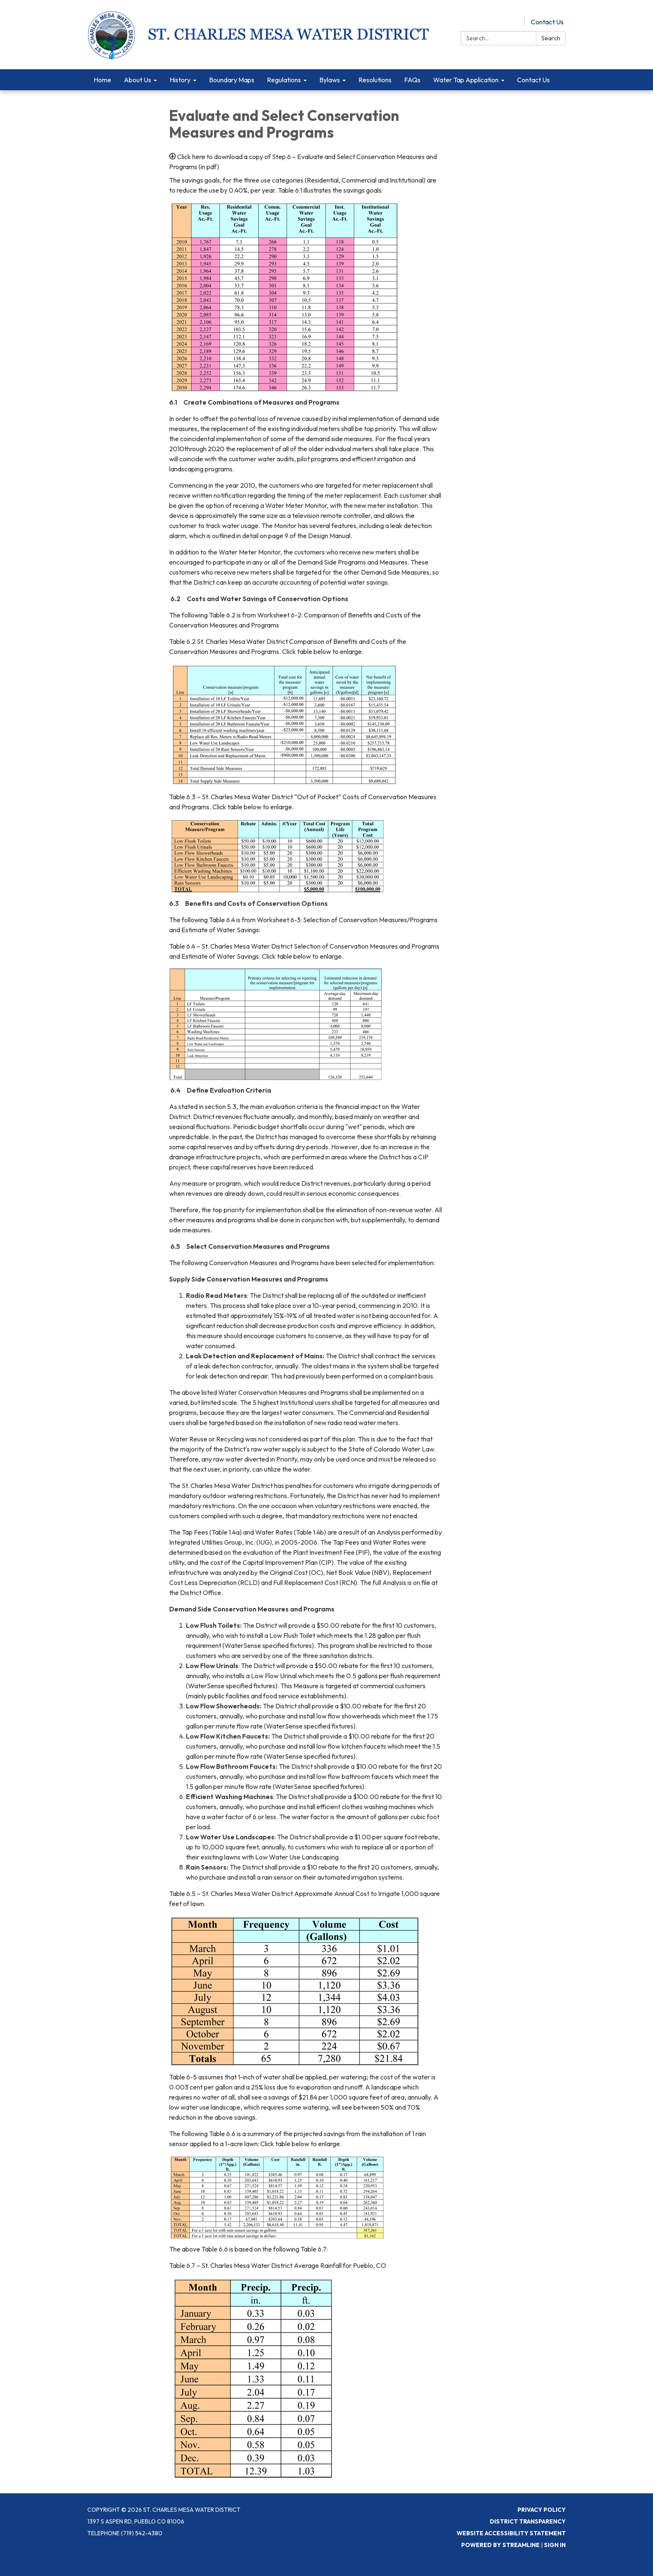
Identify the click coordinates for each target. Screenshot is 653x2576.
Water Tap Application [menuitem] (466, 80)
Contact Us (547, 22)
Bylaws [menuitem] (329, 80)
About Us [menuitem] (137, 80)
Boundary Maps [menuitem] (231, 80)
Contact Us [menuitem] (533, 80)
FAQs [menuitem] (412, 80)
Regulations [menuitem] (284, 80)
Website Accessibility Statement (511, 2533)
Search (550, 38)
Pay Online (502, 22)
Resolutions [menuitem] (375, 80)
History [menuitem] (180, 80)
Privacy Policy (541, 2509)
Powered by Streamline (500, 2545)
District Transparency (528, 2521)
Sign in (555, 2545)
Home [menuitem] (102, 80)
